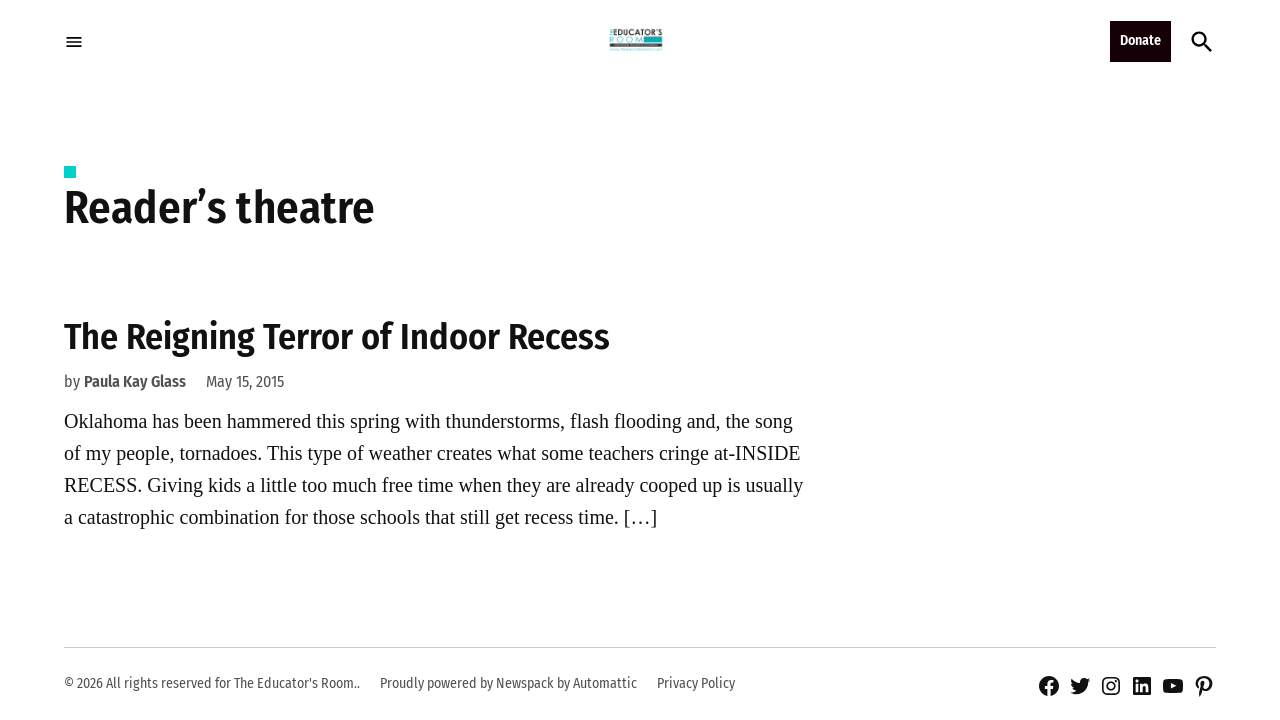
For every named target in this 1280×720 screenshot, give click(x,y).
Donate (1140, 40)
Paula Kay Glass (135, 381)
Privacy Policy (696, 683)
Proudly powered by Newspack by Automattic (508, 683)
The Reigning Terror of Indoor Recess (337, 337)
